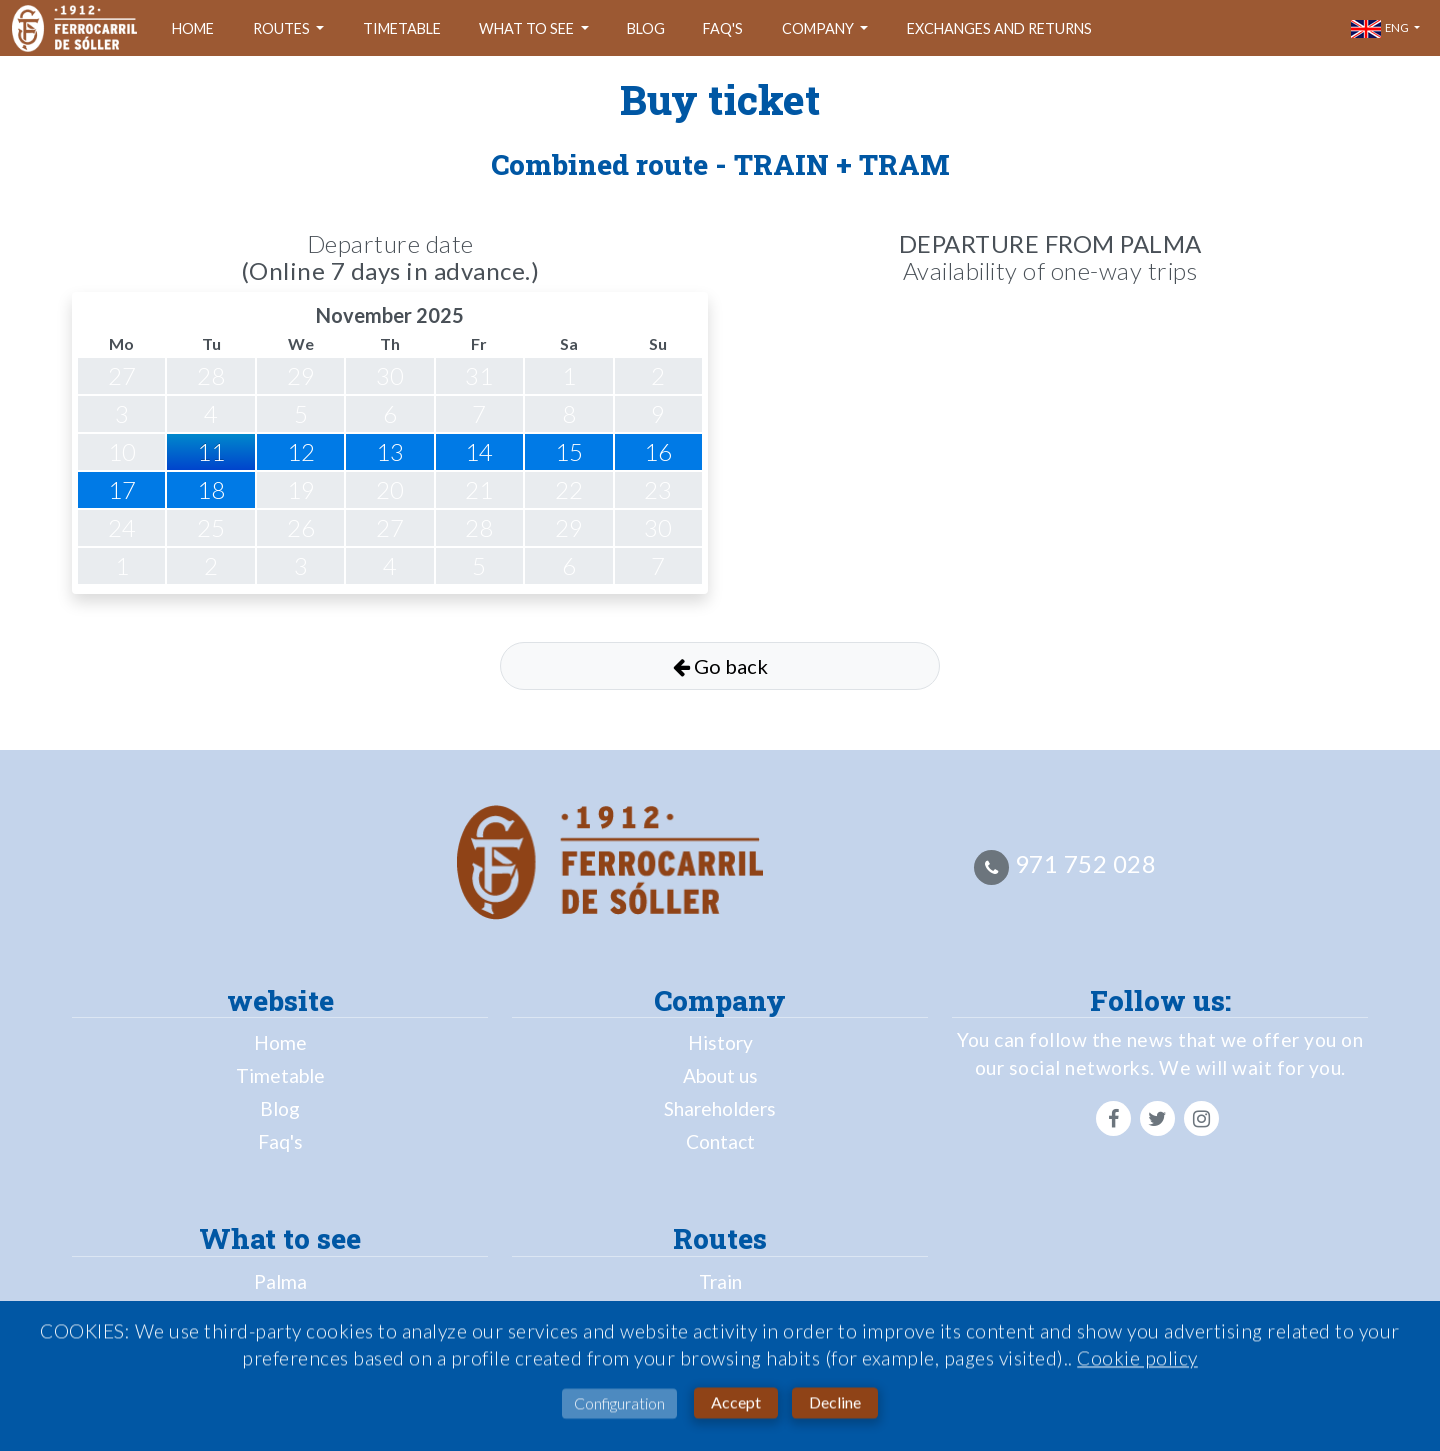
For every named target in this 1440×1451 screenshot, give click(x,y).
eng (1381, 29)
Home (193, 28)
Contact (720, 1141)
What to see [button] (528, 28)
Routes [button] (283, 28)
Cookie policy (1137, 1361)
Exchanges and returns (999, 28)
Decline (835, 1404)
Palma (280, 1281)
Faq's (723, 28)
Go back (720, 666)
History (720, 1042)
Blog (646, 28)
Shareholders (720, 1108)
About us (720, 1075)
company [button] (819, 28)
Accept (736, 1404)
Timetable (402, 28)
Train (720, 1281)
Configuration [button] (619, 1406)
